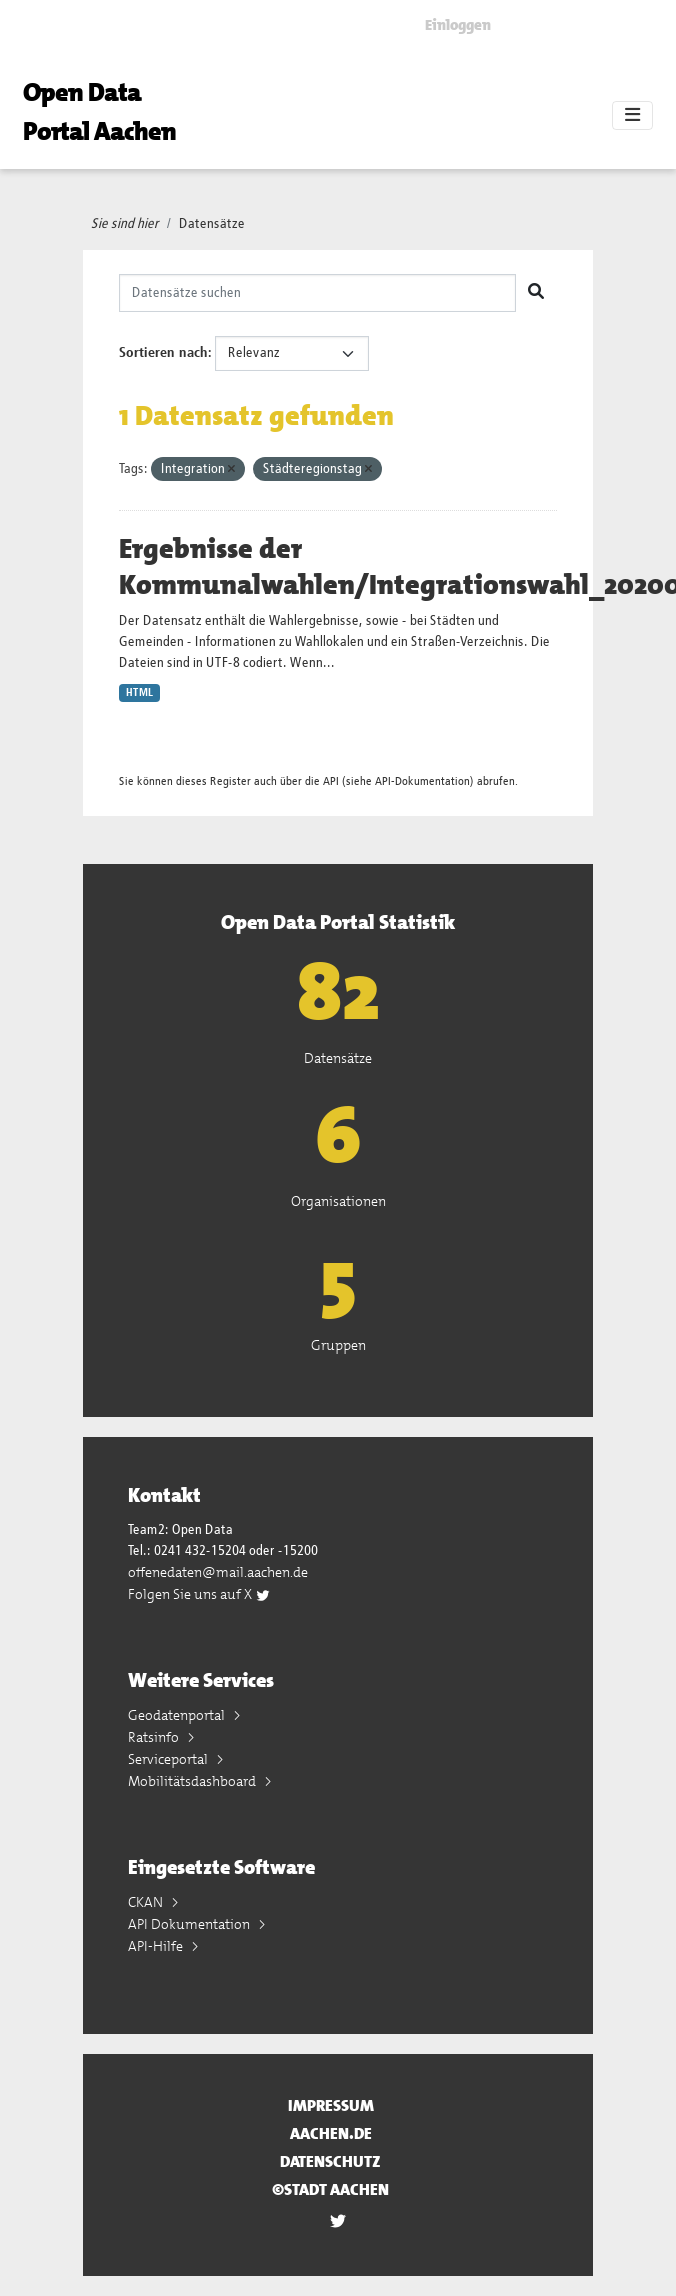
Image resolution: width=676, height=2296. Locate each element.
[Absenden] (536, 293)
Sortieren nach (163, 353)
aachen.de (331, 2133)
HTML (139, 693)
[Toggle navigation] (632, 116)
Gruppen (338, 1345)
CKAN (147, 1902)
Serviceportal (169, 1759)
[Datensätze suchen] (317, 293)
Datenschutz (330, 2161)
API (331, 781)
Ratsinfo (155, 1737)
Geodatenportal (178, 1715)
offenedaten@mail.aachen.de (218, 1572)
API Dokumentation (190, 1924)
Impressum (331, 2105)
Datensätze (212, 224)
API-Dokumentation (422, 781)
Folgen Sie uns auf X (199, 1594)
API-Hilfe (157, 1946)
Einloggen (458, 25)
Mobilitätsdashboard (193, 1781)
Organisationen (338, 1201)
